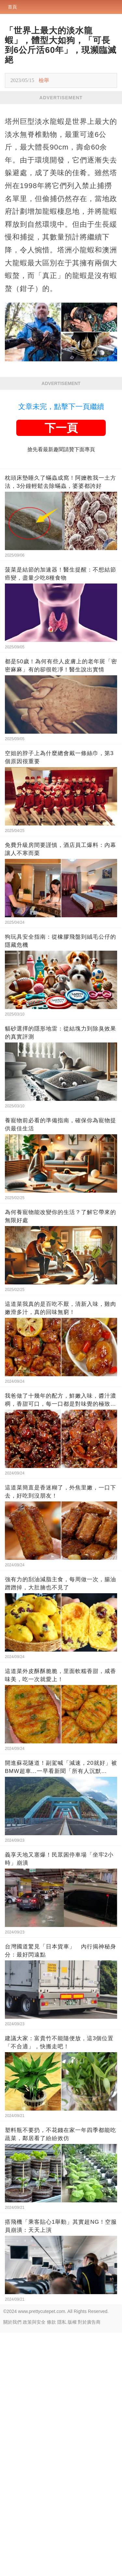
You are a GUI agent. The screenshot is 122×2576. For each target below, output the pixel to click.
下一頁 (61, 671)
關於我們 (12, 2565)
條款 (51, 2565)
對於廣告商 (89, 2565)
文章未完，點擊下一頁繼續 (61, 650)
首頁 (12, 6)
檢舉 (44, 80)
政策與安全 (34, 2565)
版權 (72, 2565)
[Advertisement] (61, 168)
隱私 (61, 2565)
